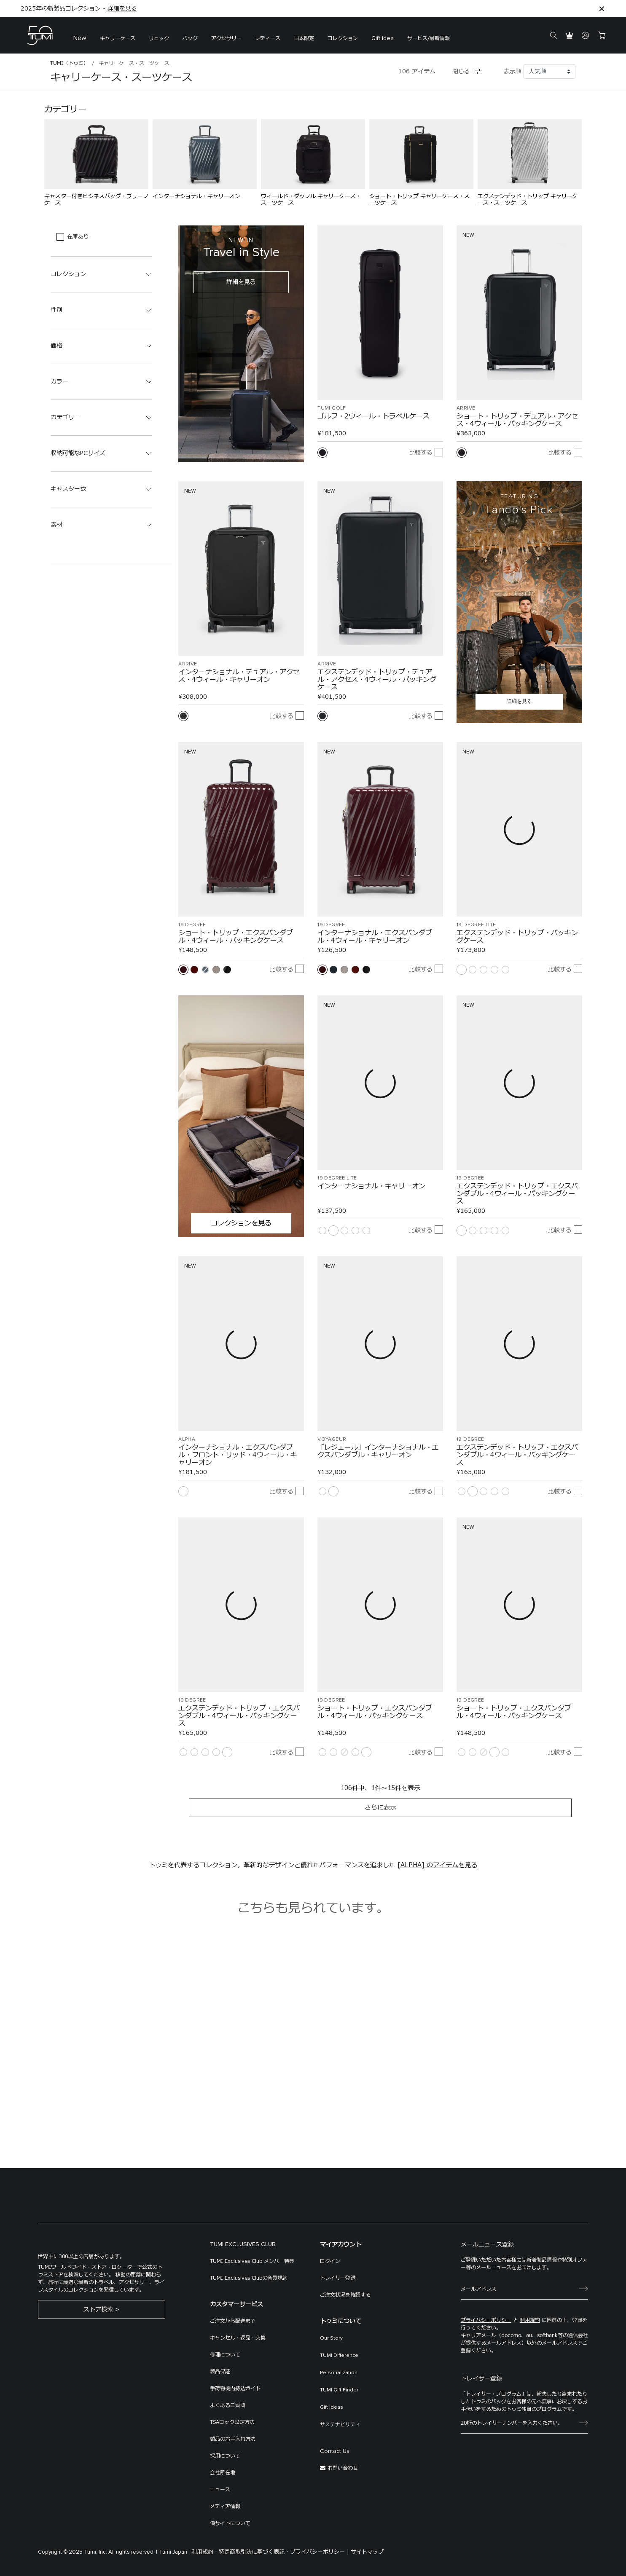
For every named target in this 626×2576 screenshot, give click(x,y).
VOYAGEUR (331, 1439)
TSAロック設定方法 (232, 2422)
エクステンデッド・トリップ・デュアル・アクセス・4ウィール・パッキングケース (376, 679)
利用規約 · (204, 2552)
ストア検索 (98, 2309)
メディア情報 (225, 2506)
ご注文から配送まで (232, 2321)
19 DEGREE (192, 924)
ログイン (330, 2261)
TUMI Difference (339, 2355)
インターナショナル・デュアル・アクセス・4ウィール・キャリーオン (239, 676)
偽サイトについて (230, 2523)
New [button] (79, 38)
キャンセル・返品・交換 (238, 2338)
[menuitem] (80, 36)
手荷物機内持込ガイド (235, 2388)
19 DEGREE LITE (476, 924)
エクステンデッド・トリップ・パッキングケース (517, 936)
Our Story (331, 2338)
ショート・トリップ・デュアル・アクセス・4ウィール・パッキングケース (517, 420)
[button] (117, 36)
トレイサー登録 (337, 2278)
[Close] (601, 8)
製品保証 (220, 2371)
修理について (225, 2355)
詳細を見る (122, 8)
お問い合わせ (343, 2468)
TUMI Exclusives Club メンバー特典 (252, 2261)
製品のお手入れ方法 (232, 2439)
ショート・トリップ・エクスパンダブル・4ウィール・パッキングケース (235, 936)
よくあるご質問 (227, 2405)
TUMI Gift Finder (339, 2390)
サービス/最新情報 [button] (428, 38)
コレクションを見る (241, 1223)
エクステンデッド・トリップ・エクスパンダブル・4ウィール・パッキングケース (517, 1193)
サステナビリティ (340, 2424)
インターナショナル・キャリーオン (371, 1186)
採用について (225, 2456)
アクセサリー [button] (226, 38)
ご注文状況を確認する (345, 2295)
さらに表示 (380, 1807)
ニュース (220, 2489)
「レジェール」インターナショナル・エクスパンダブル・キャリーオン (378, 1451)
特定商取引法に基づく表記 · (253, 2552)
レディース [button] (267, 38)
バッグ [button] (190, 38)
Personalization (338, 2372)
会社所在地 (222, 2473)
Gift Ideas (331, 2407)
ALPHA (186, 1439)
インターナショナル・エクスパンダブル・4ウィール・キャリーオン (374, 936)
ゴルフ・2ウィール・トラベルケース (373, 416)
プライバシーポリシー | (319, 2552)
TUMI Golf (331, 408)
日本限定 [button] (304, 38)
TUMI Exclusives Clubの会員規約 (248, 2278)
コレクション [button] (343, 38)
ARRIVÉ (466, 408)
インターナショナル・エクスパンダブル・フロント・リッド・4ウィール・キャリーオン (237, 1455)
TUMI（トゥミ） (69, 63)
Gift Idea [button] (382, 38)
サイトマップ (367, 2552)
